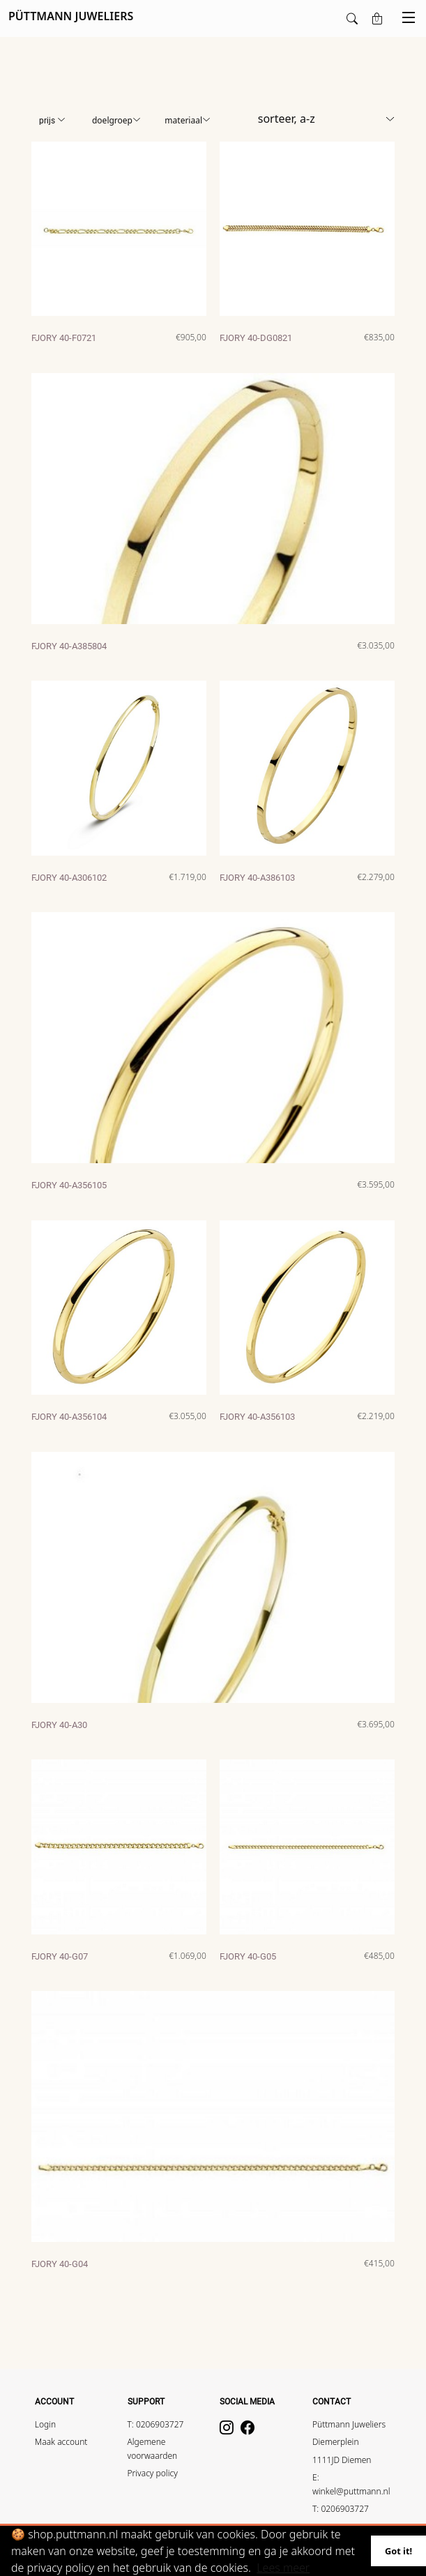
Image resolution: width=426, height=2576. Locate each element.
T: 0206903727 (156, 2424)
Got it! (398, 2551)
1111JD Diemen (342, 2460)
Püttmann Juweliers (349, 2424)
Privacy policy (153, 2473)
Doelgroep (116, 120)
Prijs (52, 121)
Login (45, 2424)
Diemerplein (335, 2442)
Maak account (61, 2442)
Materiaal (188, 120)
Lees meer (283, 2567)
